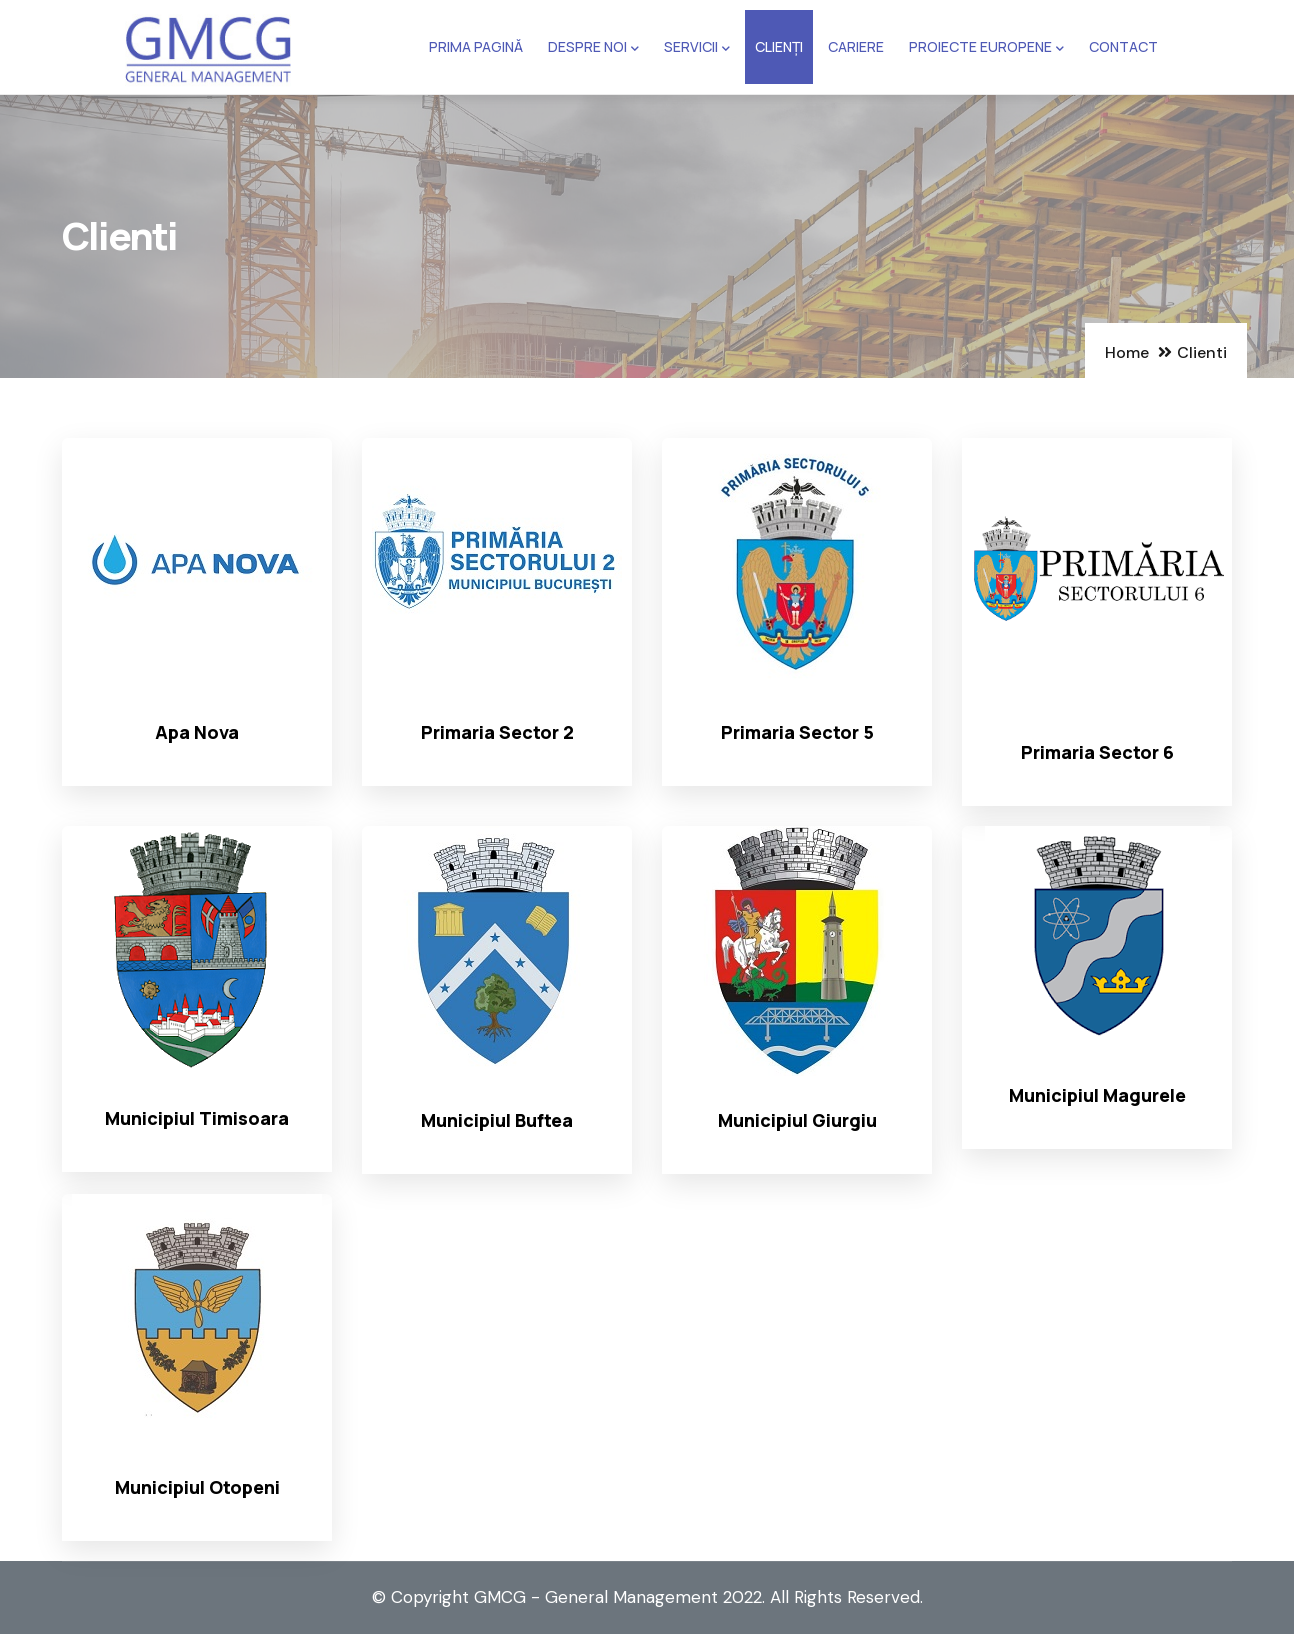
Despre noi (593, 48)
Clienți (779, 46)
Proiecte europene (986, 48)
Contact (1123, 46)
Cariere (856, 46)
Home (1127, 352)
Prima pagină (476, 46)
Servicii (697, 48)
